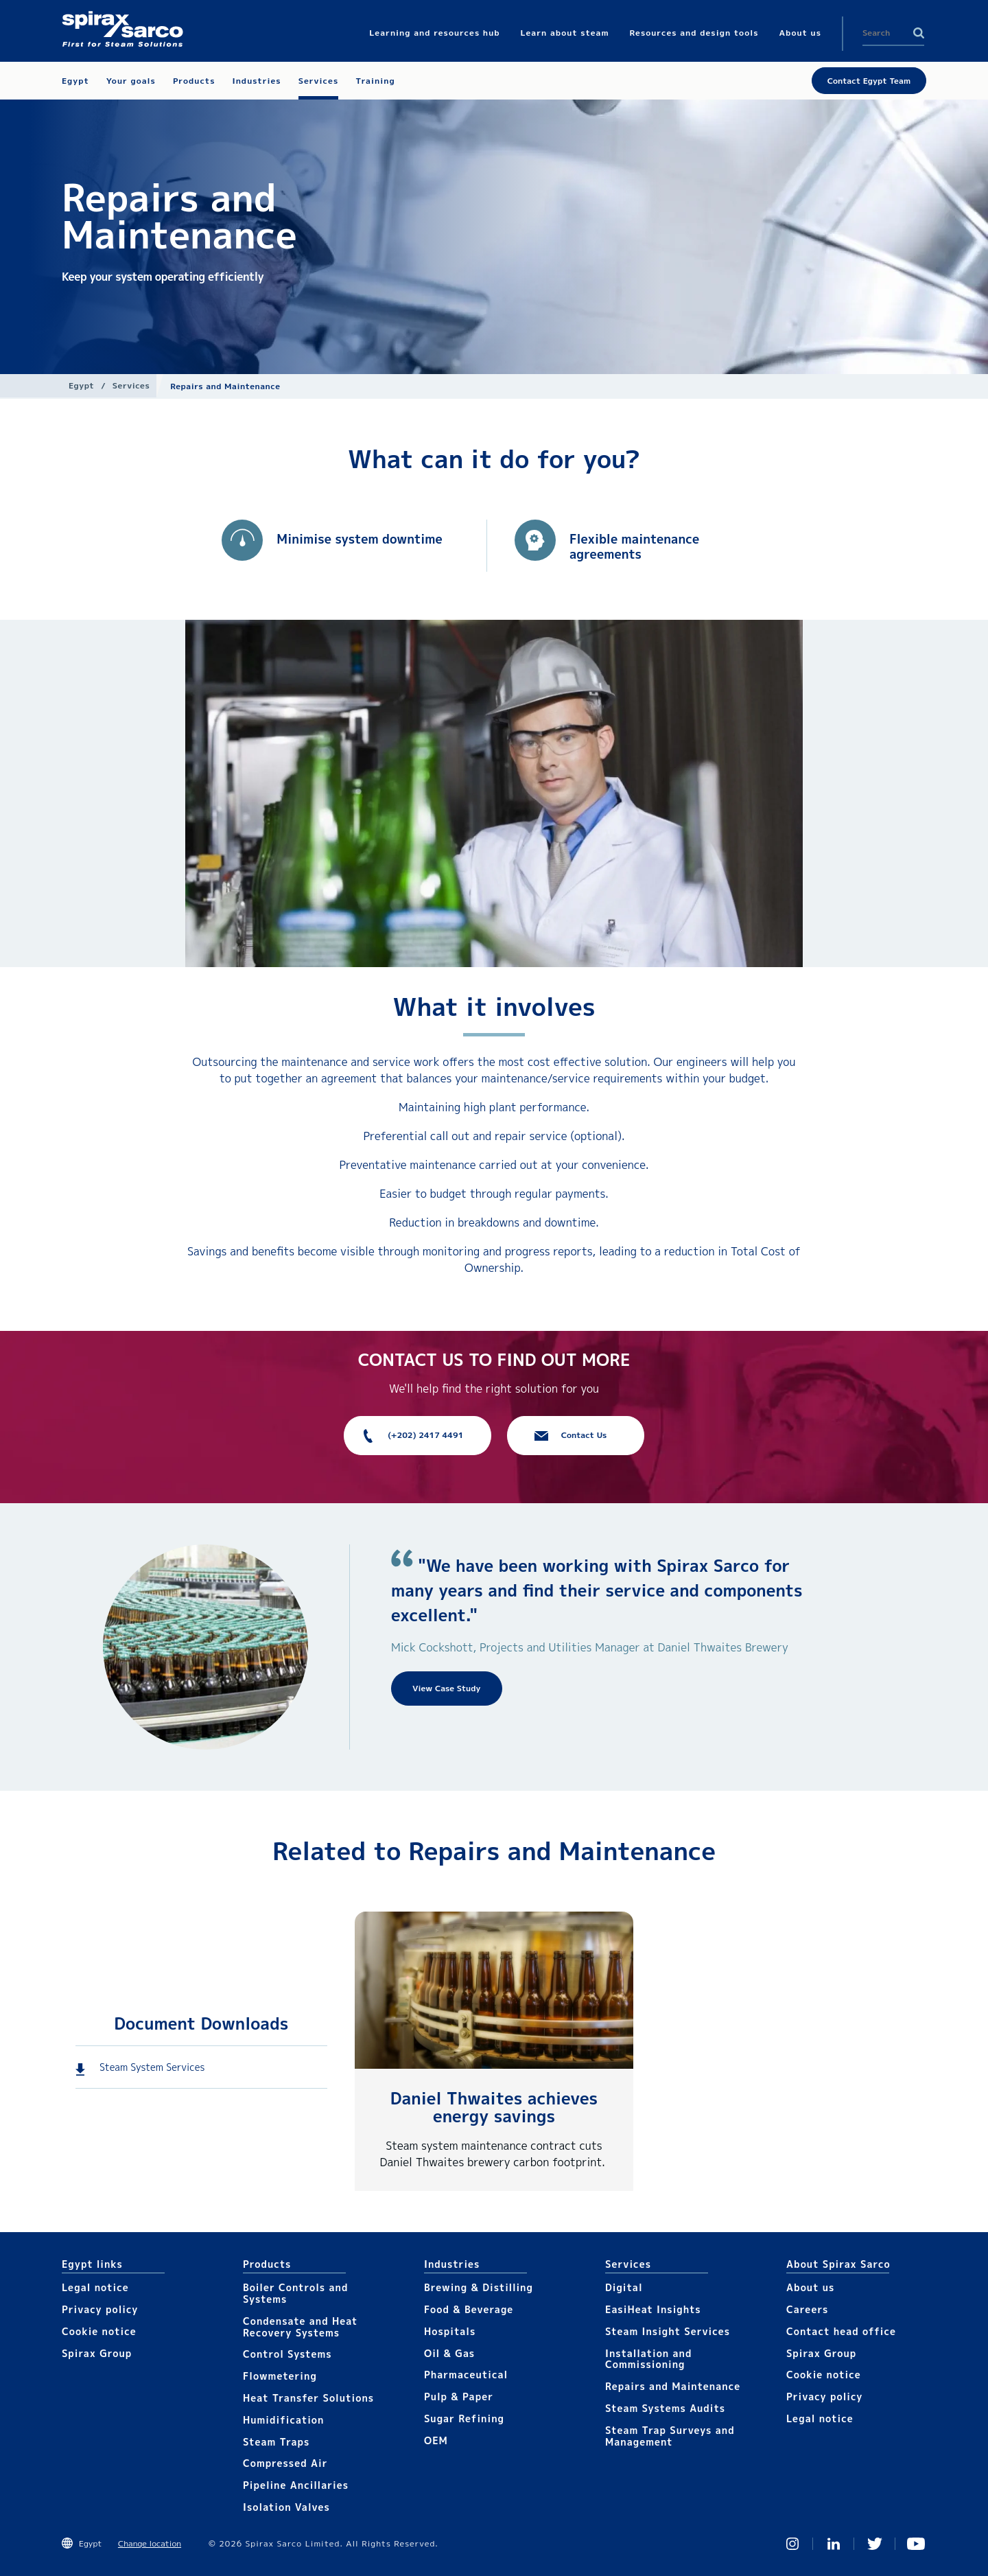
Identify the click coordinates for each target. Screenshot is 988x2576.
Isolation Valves (286, 2507)
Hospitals (449, 2331)
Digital (624, 2287)
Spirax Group (97, 2353)
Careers (807, 2309)
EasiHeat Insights (653, 2309)
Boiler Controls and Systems (295, 2293)
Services (131, 385)
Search (918, 32)
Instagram (792, 2544)
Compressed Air (285, 2463)
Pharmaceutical (466, 2374)
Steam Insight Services (667, 2331)
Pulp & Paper (458, 2396)
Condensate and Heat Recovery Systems (300, 2326)
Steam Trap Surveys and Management (670, 2436)
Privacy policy (100, 2309)
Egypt (81, 385)
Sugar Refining (464, 2418)
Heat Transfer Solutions (308, 2397)
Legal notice (95, 2287)
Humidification (283, 2419)
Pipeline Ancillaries (296, 2485)
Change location (149, 2543)
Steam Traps (276, 2441)
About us (810, 2287)
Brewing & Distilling (478, 2287)
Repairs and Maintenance (672, 2386)
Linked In (833, 2544)
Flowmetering (280, 2375)
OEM (436, 2440)
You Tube (916, 2544)
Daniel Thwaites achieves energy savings (494, 2107)
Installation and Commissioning (648, 2359)
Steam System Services (151, 2067)
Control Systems (287, 2353)
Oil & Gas (449, 2353)
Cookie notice (99, 2331)
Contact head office (841, 2331)
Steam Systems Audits (665, 2408)
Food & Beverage (468, 2309)
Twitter (874, 2544)
